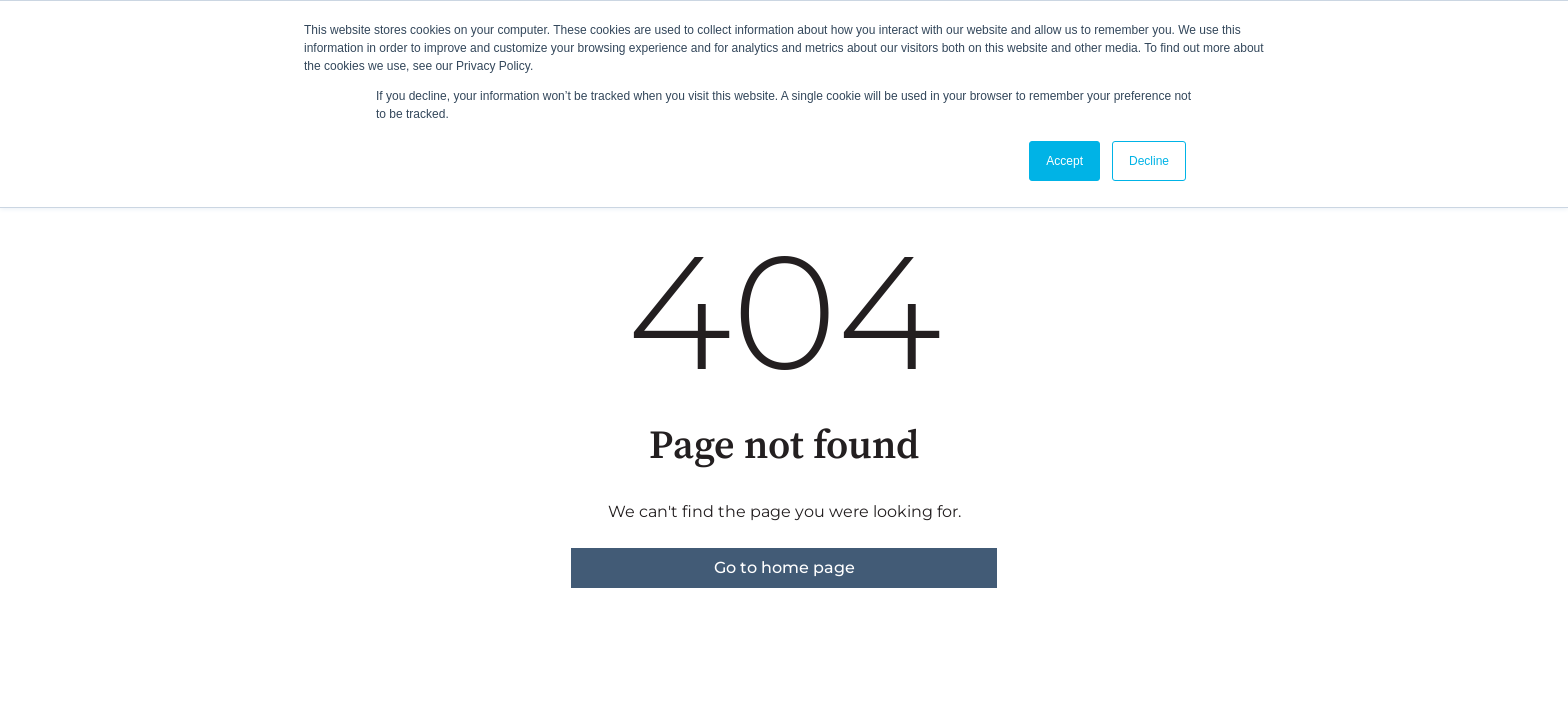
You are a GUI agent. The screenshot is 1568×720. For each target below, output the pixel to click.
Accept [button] (1064, 161)
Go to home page (784, 567)
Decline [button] (1149, 161)
